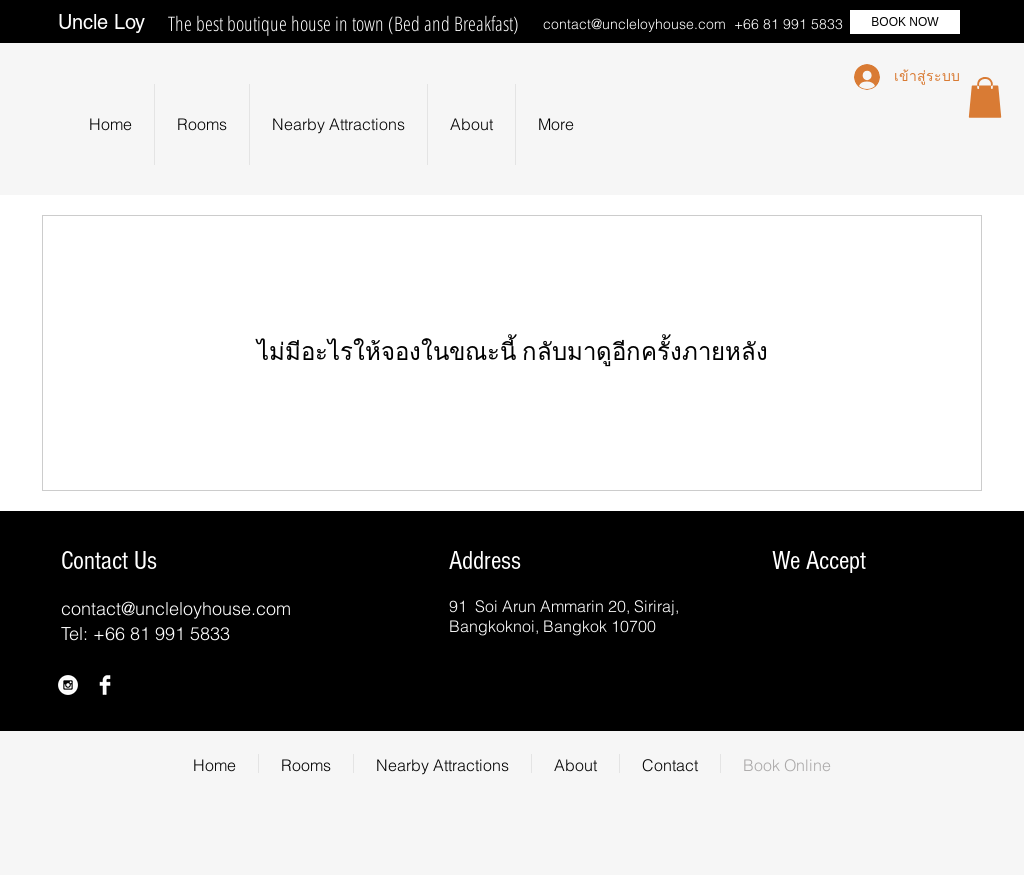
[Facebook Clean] (105, 685)
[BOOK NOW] (905, 22)
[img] (791, 616)
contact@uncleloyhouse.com (634, 24)
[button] (985, 97)
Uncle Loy (101, 22)
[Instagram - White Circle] (68, 685)
